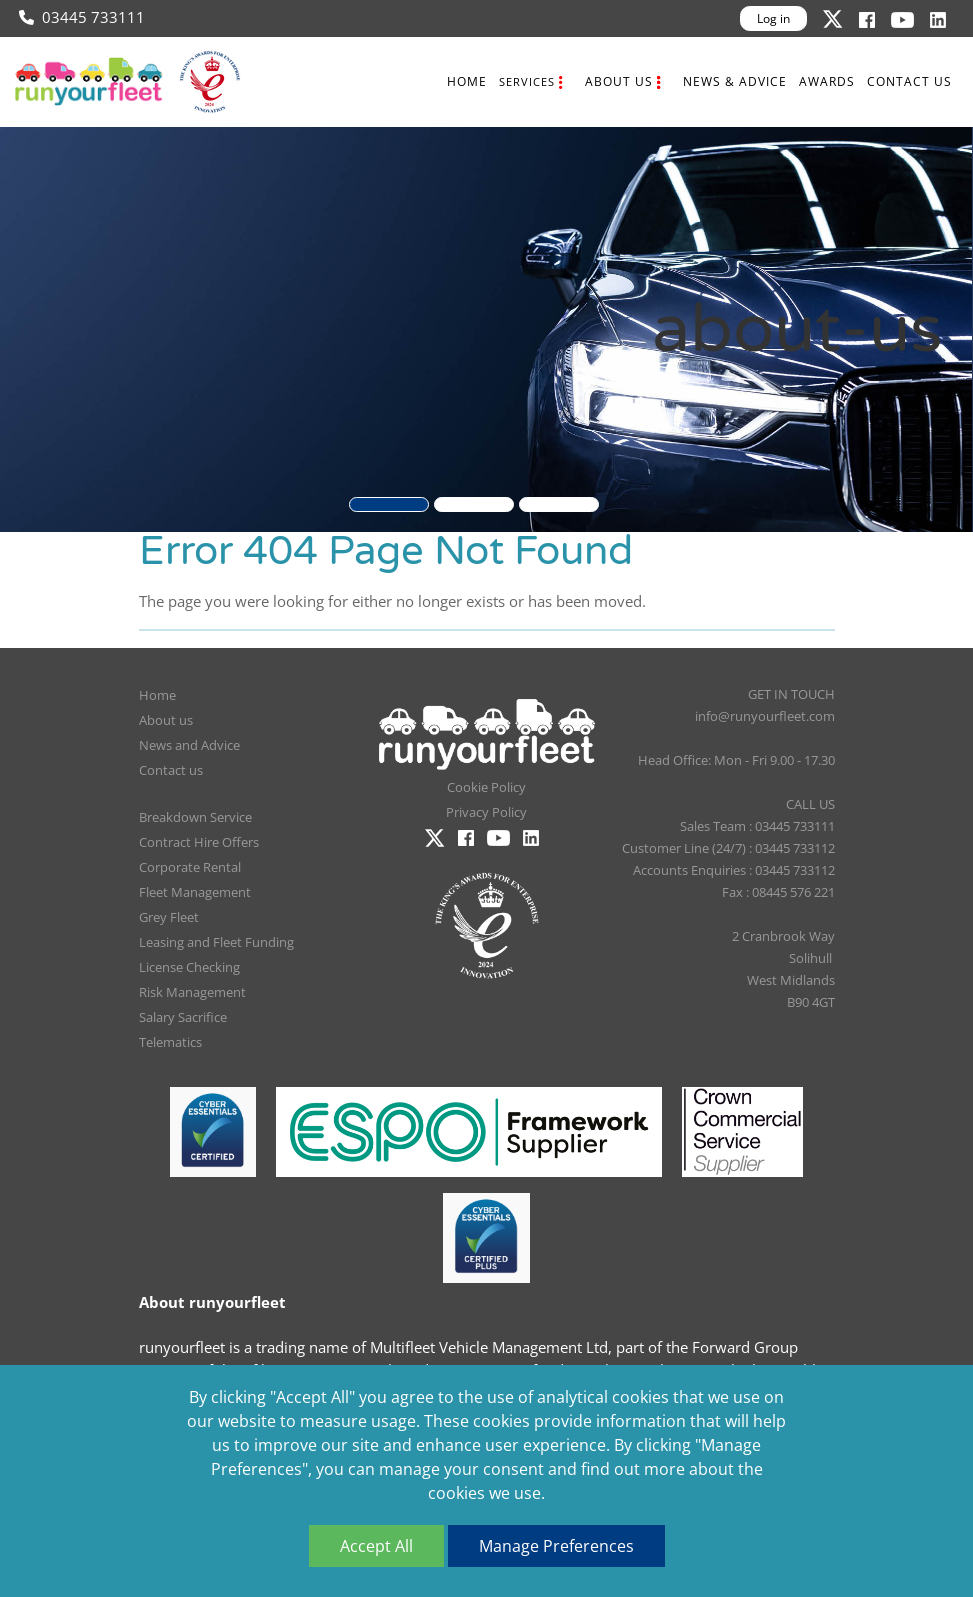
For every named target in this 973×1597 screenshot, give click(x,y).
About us (619, 81)
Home (467, 81)
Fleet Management (195, 892)
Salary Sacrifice (183, 1017)
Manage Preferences (556, 1546)
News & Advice (735, 81)
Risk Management (192, 992)
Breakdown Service (195, 817)
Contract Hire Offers (199, 842)
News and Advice (189, 745)
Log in (773, 18)
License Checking (189, 967)
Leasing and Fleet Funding (216, 942)
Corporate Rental (190, 867)
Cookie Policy (486, 787)
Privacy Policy (486, 812)
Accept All (376, 1546)
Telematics (170, 1042)
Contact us (909, 81)
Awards (827, 81)
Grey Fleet (169, 917)
